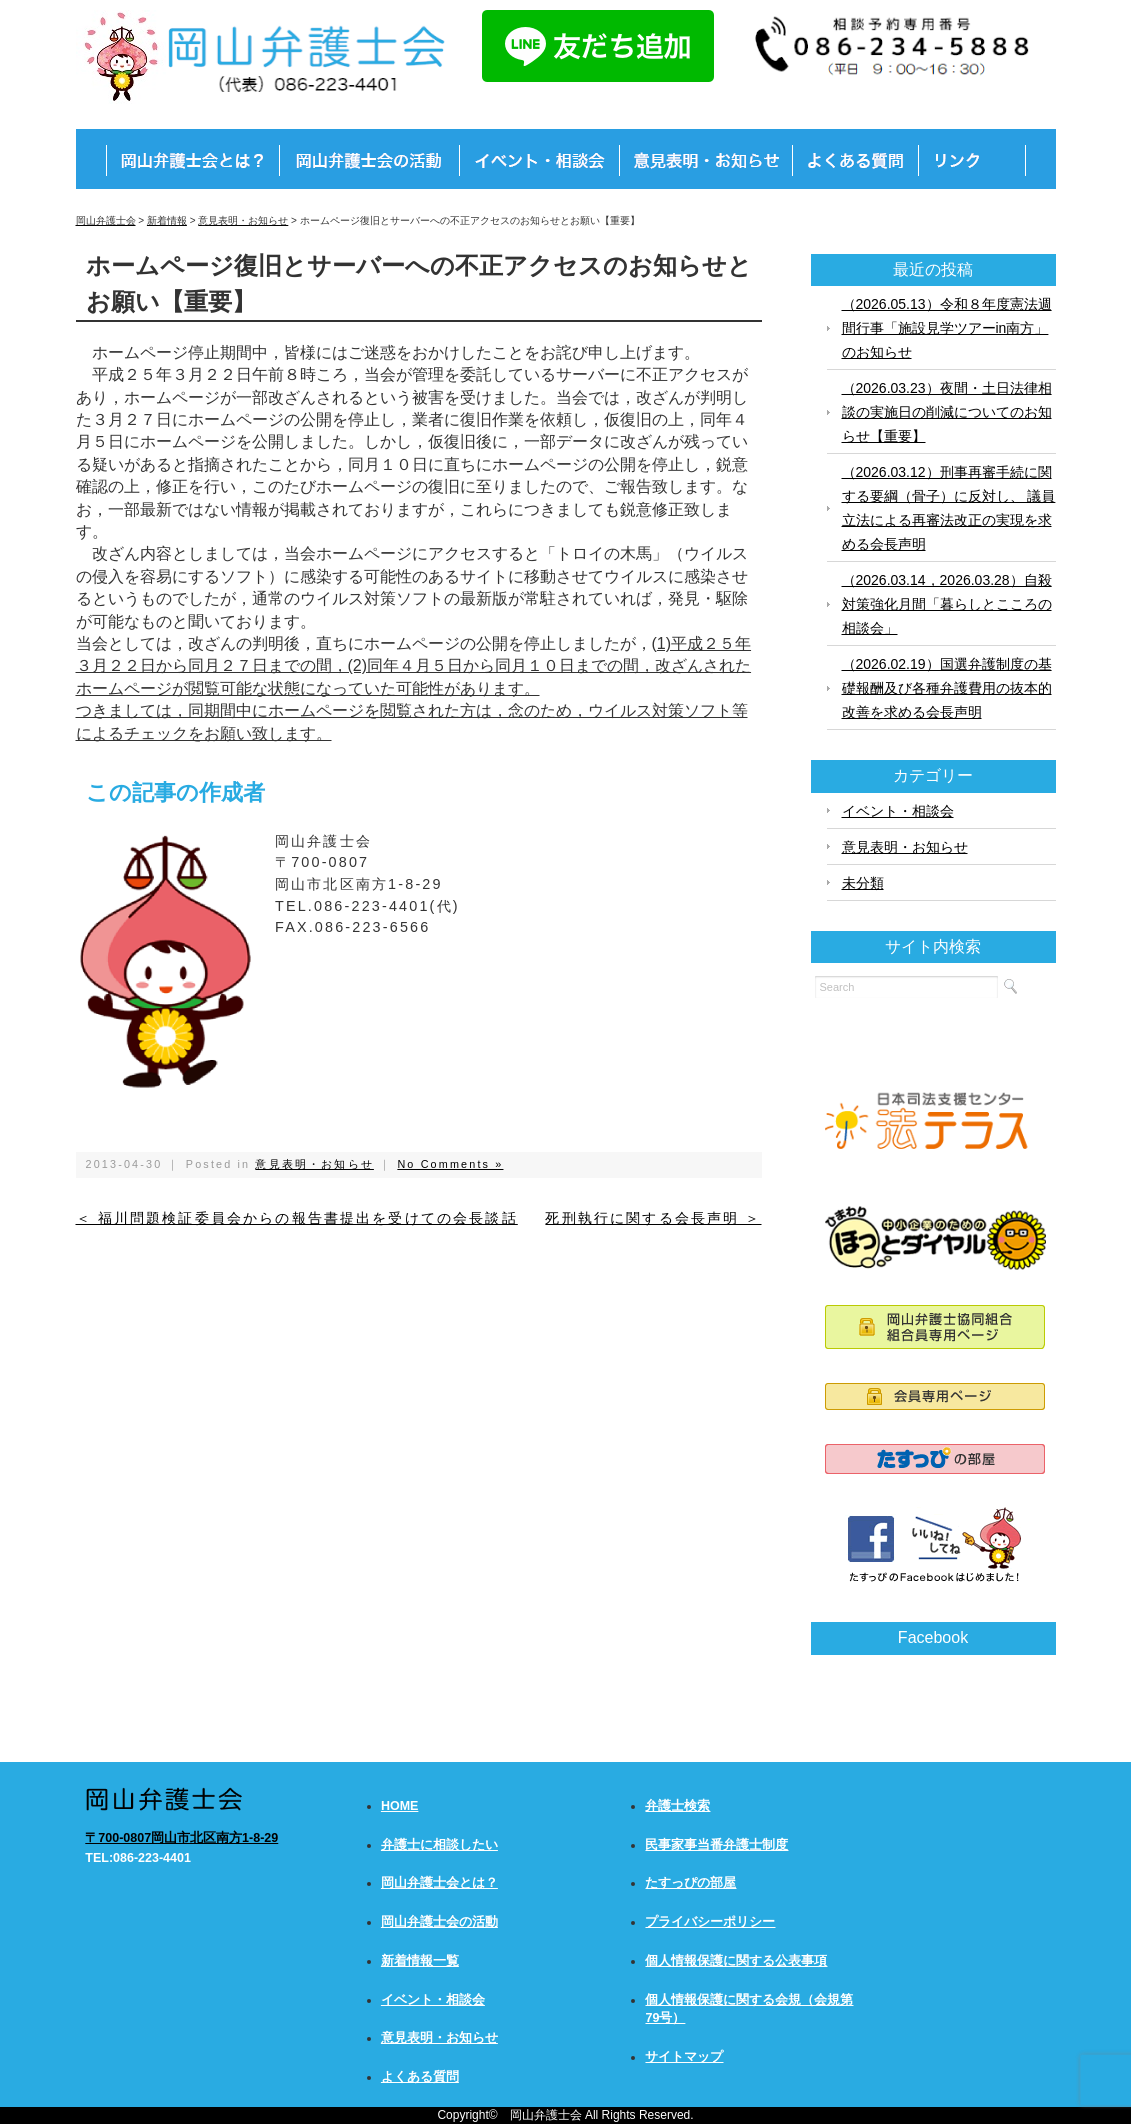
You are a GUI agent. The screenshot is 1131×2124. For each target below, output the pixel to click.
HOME (400, 1806)
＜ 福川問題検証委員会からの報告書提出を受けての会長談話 (297, 1218)
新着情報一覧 (420, 1961)
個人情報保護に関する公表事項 (736, 1961)
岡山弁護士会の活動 (439, 1922)
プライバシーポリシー (710, 1922)
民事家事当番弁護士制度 (716, 1845)
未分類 (863, 883)
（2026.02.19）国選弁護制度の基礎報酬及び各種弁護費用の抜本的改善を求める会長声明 (947, 688)
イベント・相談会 (898, 811)
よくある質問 (420, 2077)
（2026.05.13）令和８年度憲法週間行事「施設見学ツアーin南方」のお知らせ (947, 328)
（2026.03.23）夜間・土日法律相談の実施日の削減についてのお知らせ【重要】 (947, 412)
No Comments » (450, 1164)
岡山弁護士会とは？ (439, 1883)
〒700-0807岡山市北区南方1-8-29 (181, 1838)
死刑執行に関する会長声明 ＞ (653, 1218)
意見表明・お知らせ (314, 1164)
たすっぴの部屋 (690, 1883)
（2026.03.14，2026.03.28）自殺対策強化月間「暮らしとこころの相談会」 (947, 604)
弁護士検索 (677, 1806)
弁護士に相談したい (439, 1845)
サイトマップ (684, 2057)
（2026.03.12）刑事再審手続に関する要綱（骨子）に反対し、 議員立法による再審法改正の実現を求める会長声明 (949, 508)
